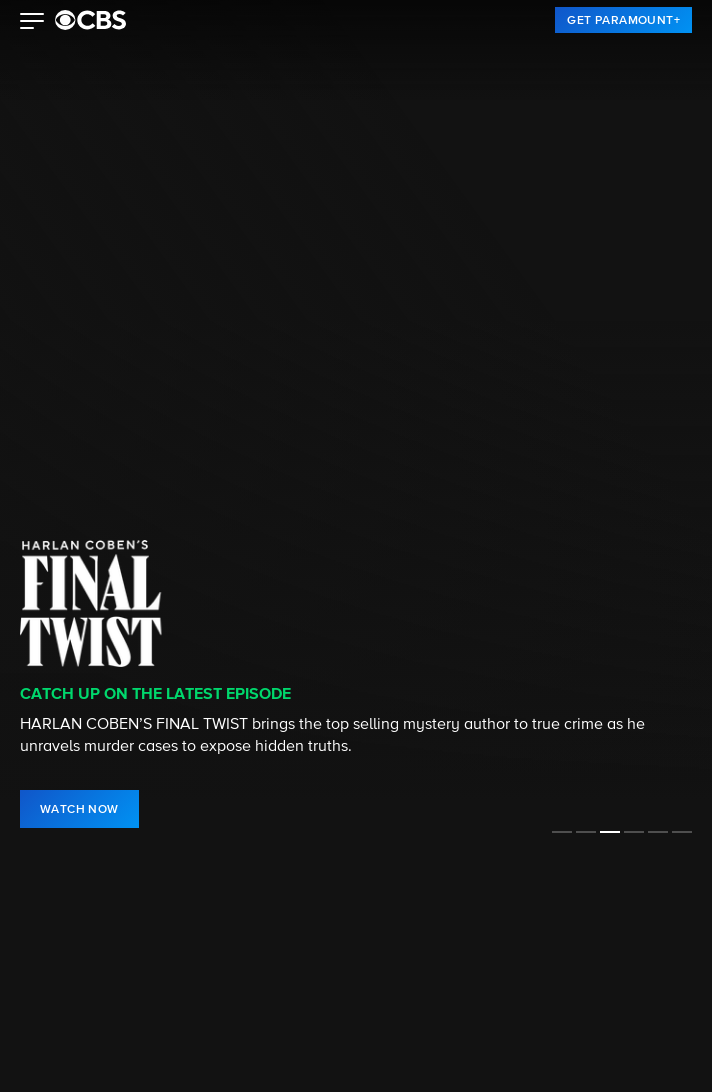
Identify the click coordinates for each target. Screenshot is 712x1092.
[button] (32, 23)
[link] (623, 20)
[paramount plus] (90, 20)
